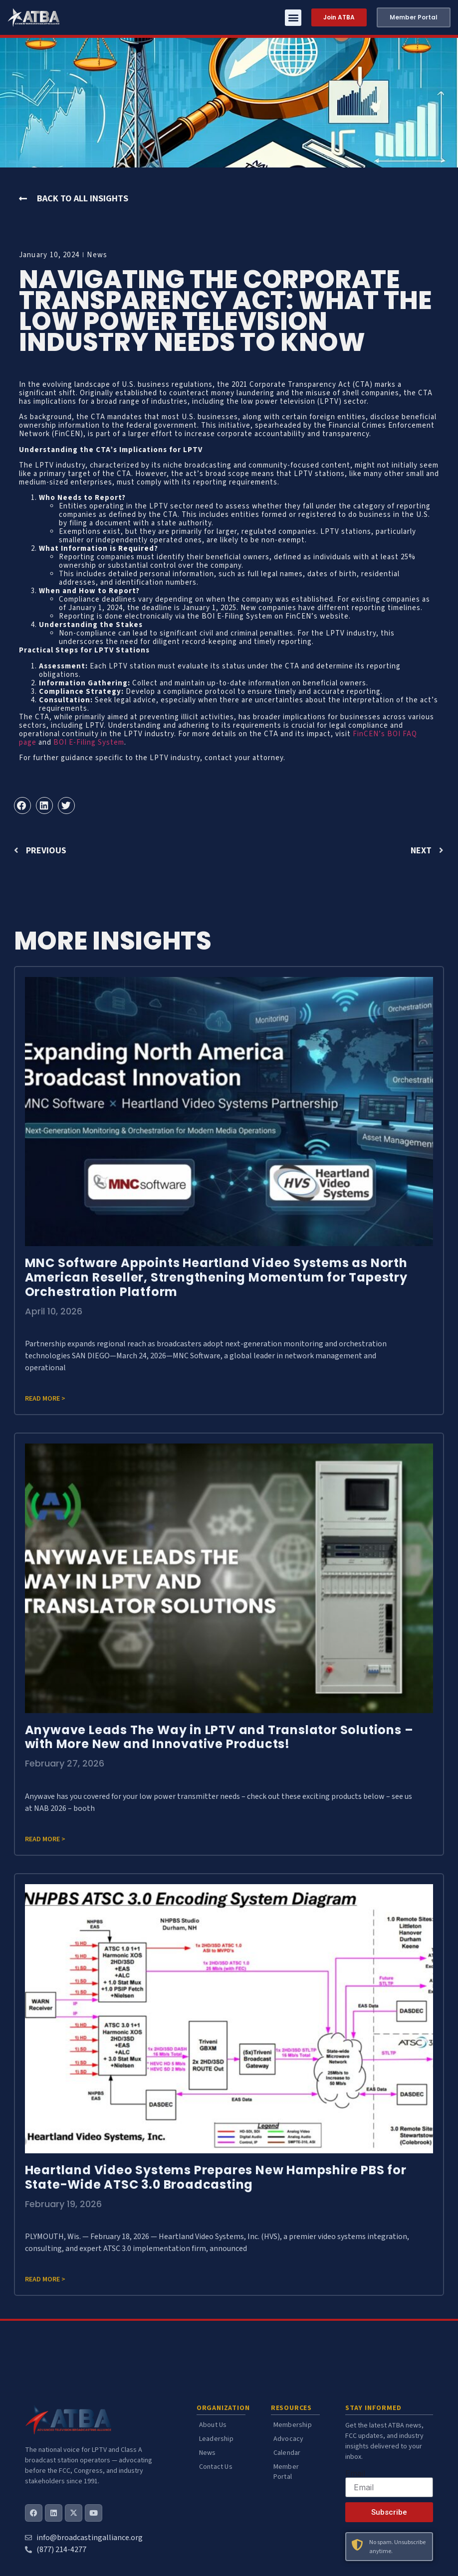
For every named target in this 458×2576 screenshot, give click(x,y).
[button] (293, 17)
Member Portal (286, 2472)
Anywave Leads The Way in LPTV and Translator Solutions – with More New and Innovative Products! (219, 1737)
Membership (292, 2425)
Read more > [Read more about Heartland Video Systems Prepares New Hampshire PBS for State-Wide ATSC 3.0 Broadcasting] (45, 2279)
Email (355, 2473)
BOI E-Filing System (88, 742)
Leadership (216, 2439)
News (97, 255)
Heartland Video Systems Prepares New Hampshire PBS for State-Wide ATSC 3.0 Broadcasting (216, 2177)
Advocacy (288, 2439)
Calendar (287, 2453)
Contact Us (215, 2467)
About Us (213, 2425)
